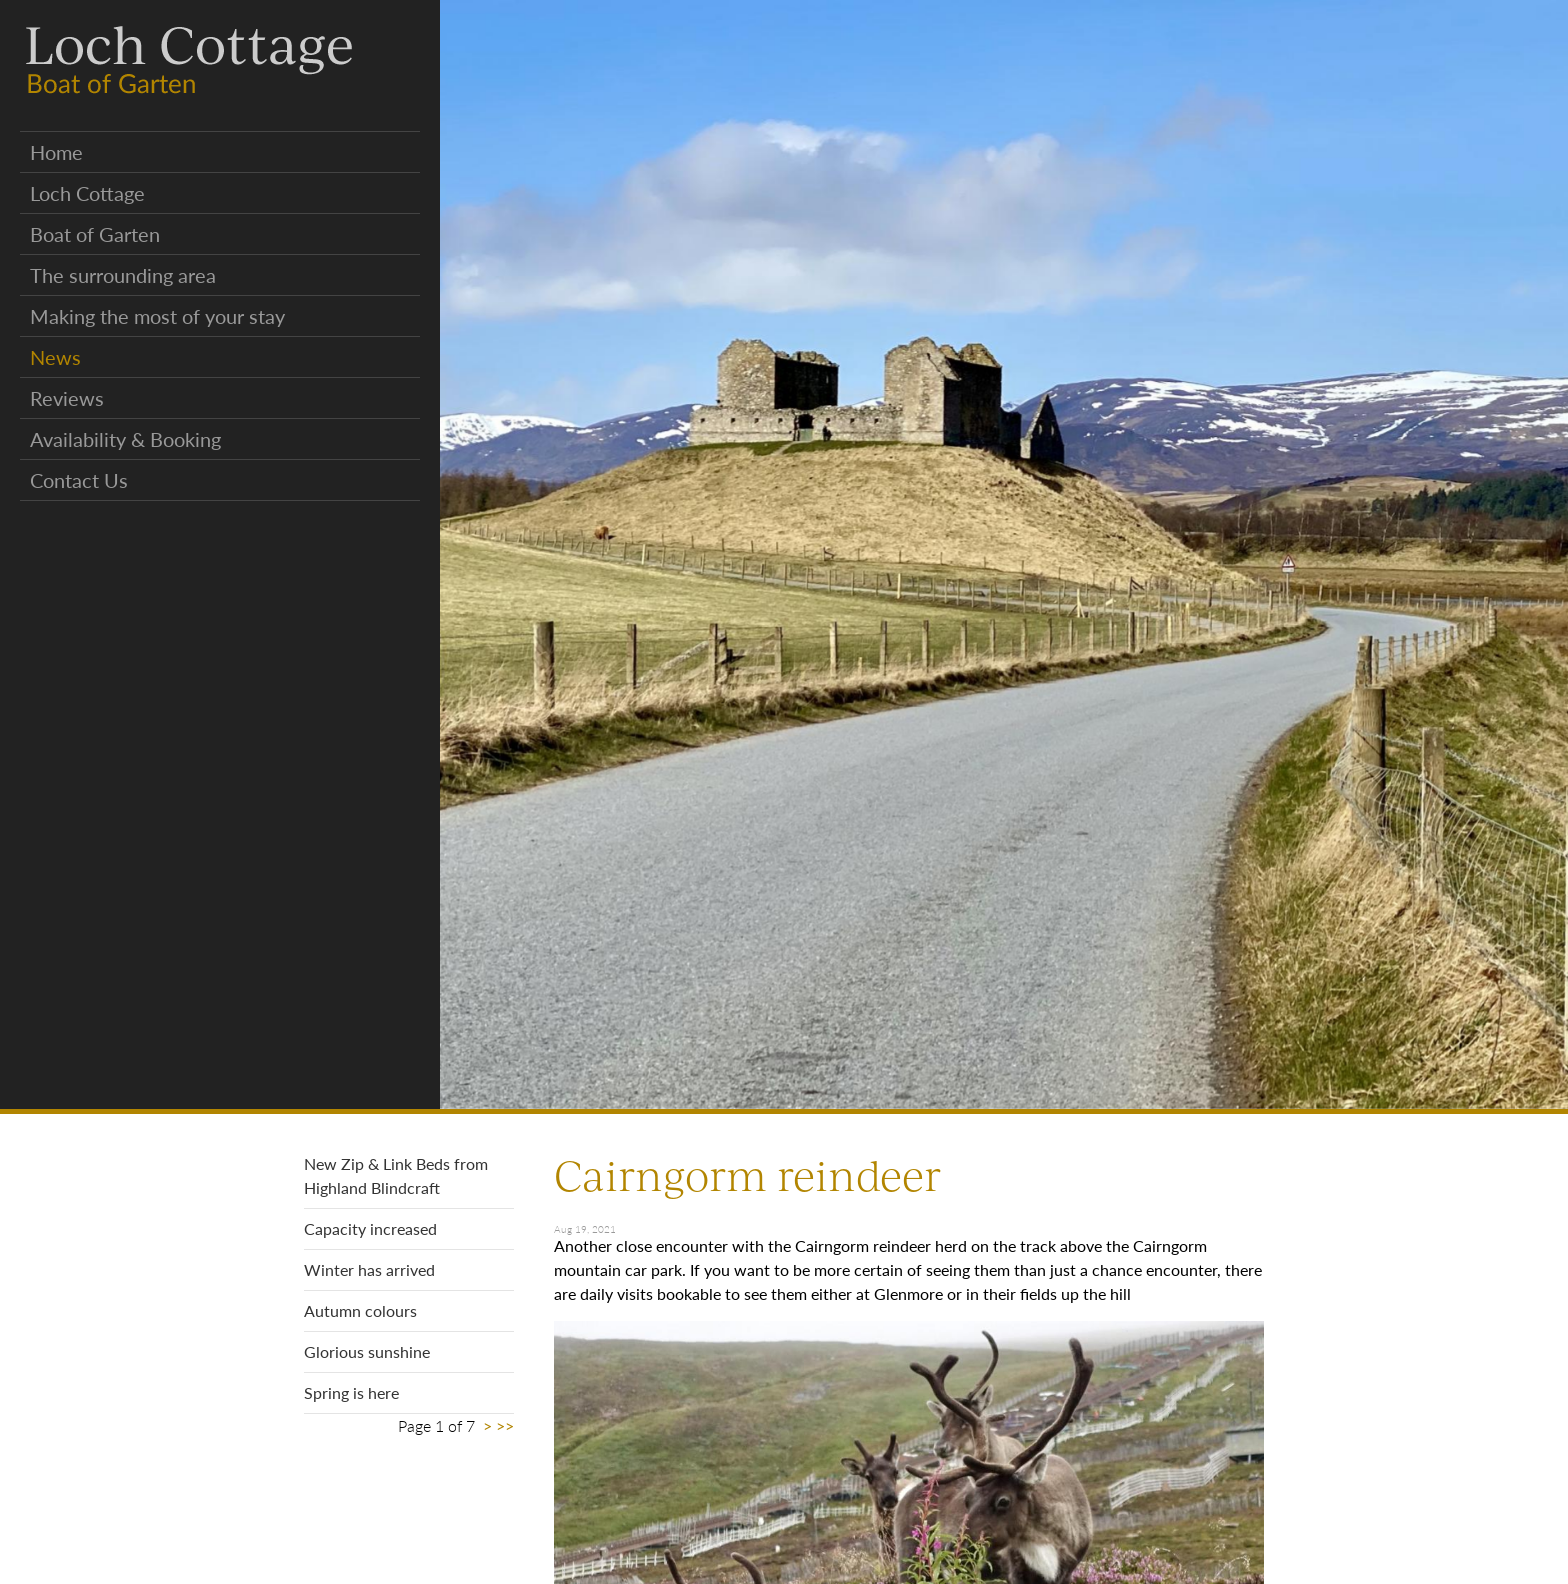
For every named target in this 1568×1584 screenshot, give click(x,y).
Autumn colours (360, 1310)
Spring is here (351, 1392)
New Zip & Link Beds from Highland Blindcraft (396, 1175)
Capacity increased (370, 1228)
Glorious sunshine (367, 1351)
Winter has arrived (369, 1269)
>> (505, 1425)
